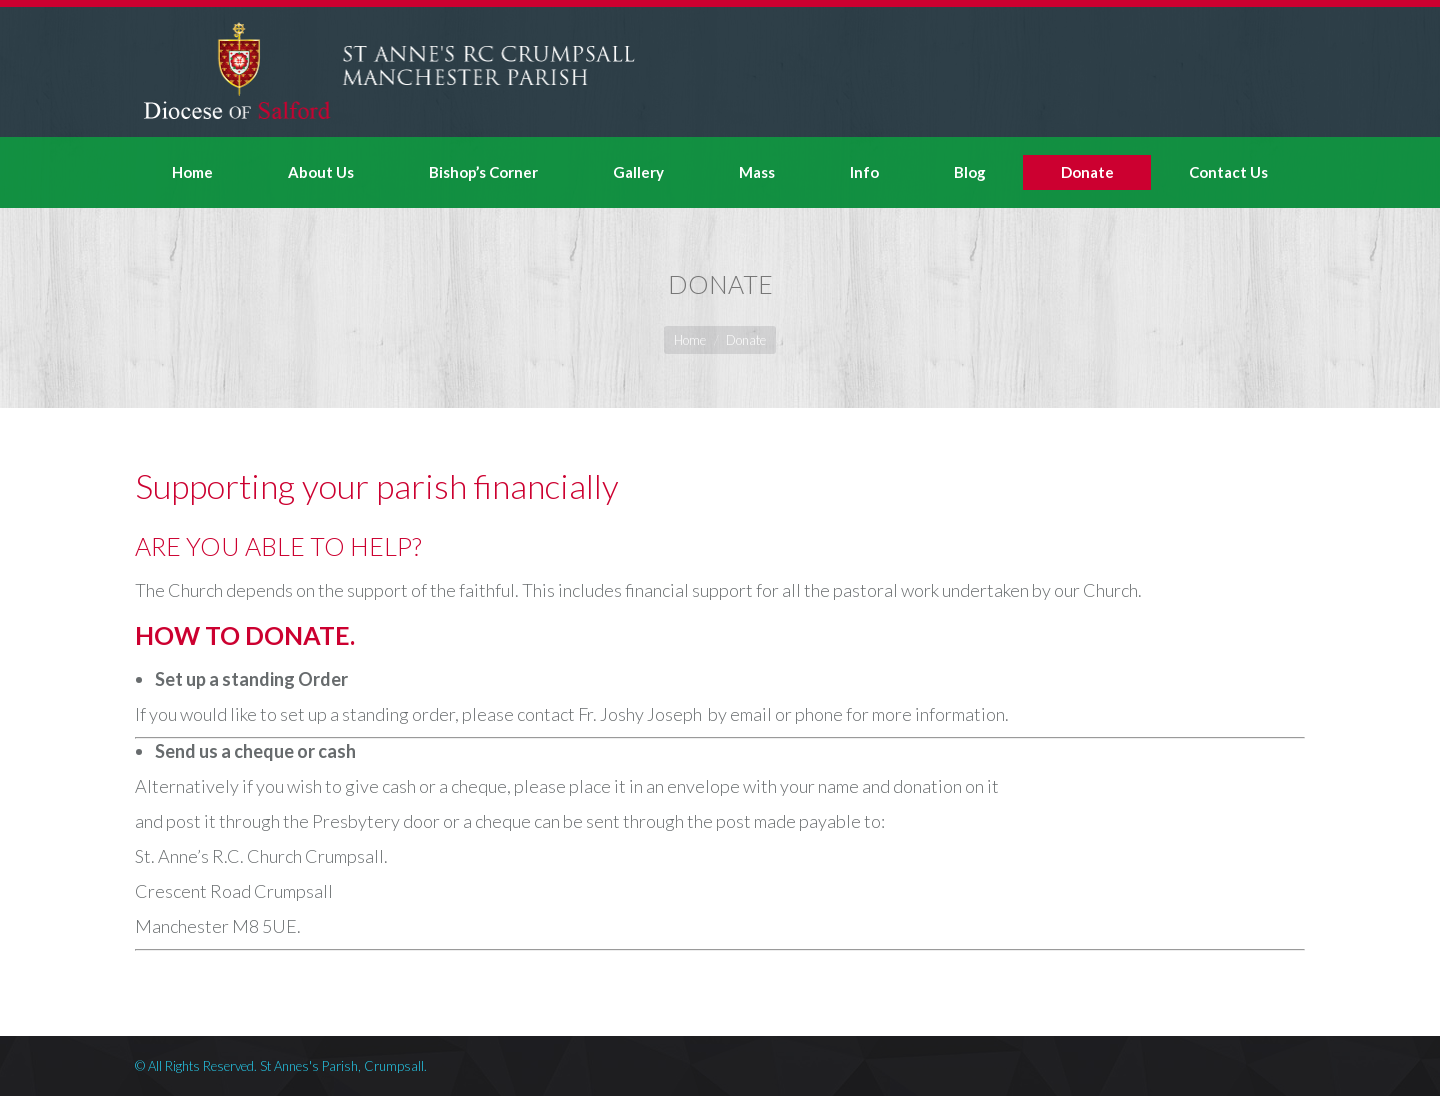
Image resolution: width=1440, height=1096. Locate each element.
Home (690, 340)
